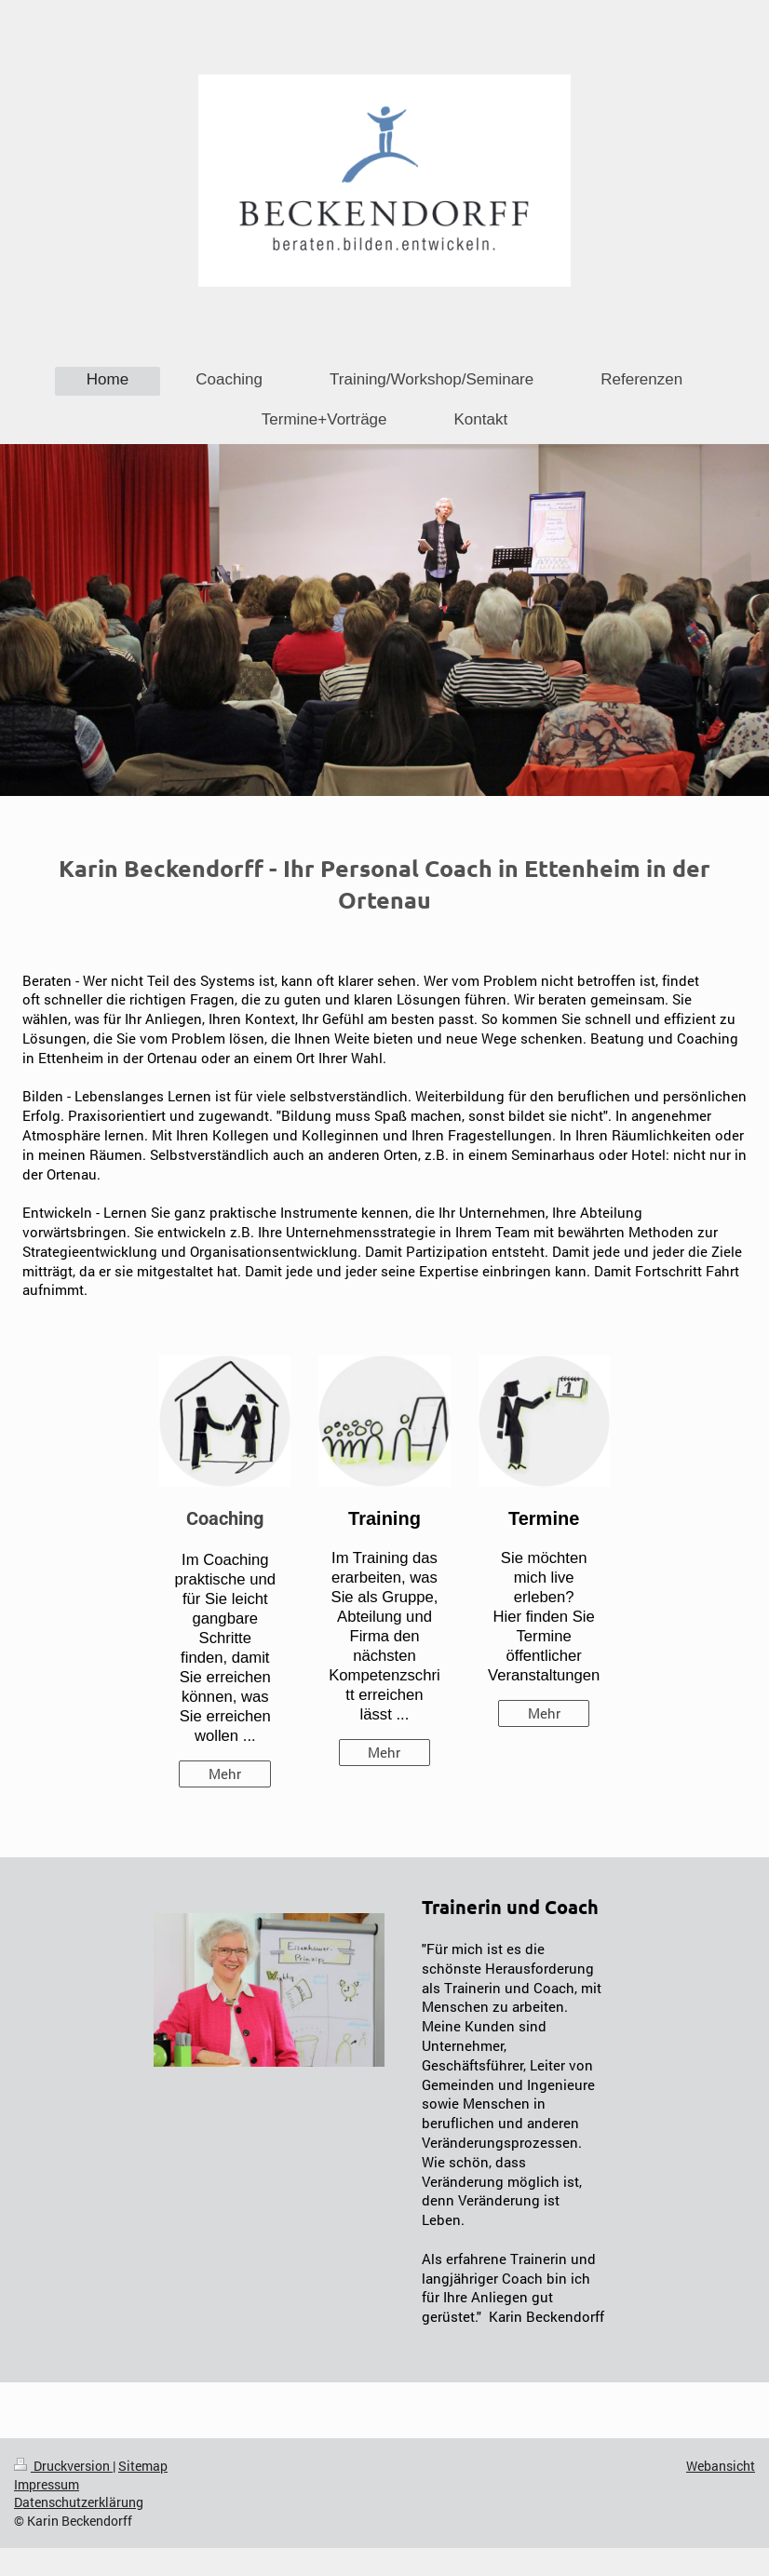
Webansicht (720, 2466)
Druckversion (63, 2466)
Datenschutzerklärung (78, 2502)
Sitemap (143, 2466)
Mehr (225, 1773)
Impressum (46, 2484)
